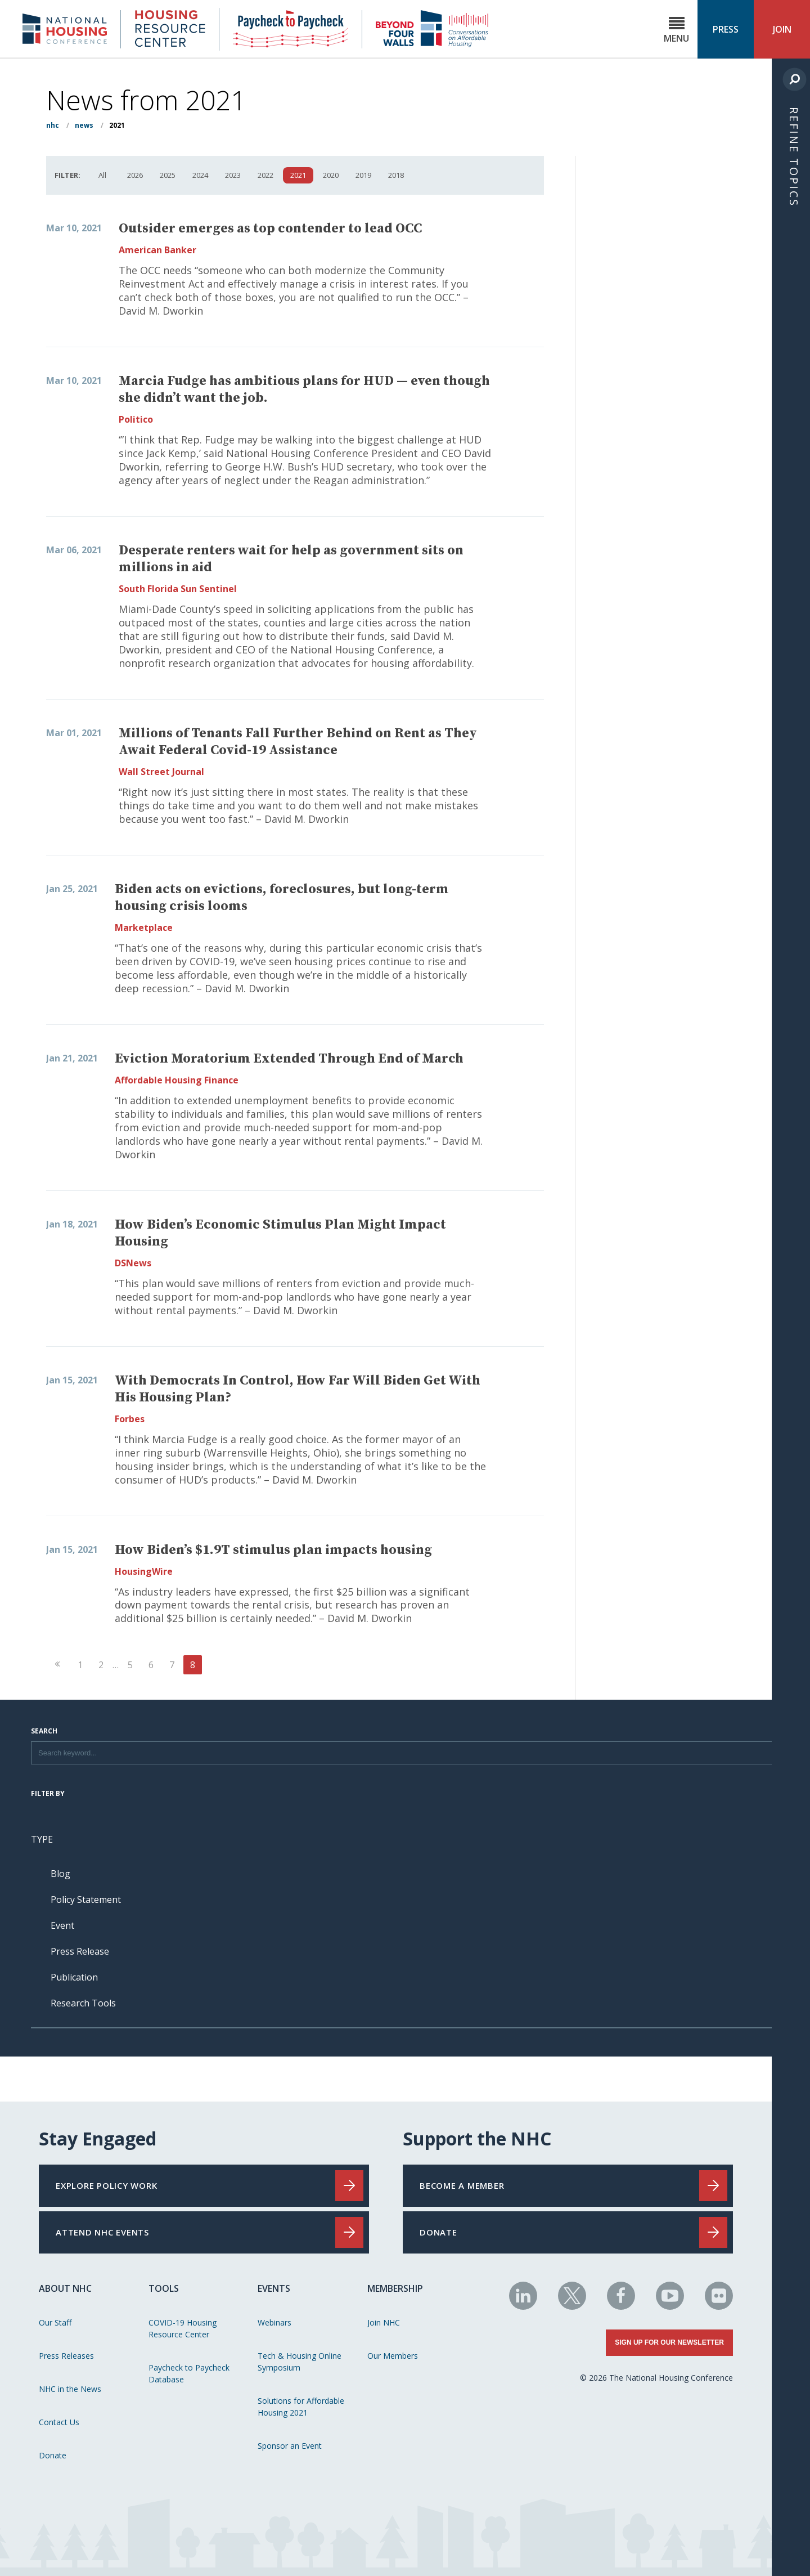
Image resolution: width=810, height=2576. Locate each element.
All (102, 175)
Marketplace (144, 927)
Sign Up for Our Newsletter (669, 2342)
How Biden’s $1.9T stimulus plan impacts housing (273, 1550)
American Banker (157, 250)
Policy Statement (86, 1899)
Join (782, 29)
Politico (136, 419)
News (84, 125)
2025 (168, 175)
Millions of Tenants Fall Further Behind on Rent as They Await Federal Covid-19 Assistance (298, 742)
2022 (265, 175)
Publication (74, 1977)
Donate (52, 2455)
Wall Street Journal (161, 771)
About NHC (65, 2288)
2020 (331, 175)
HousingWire (144, 1571)
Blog (60, 1873)
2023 (233, 175)
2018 (396, 175)
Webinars (274, 2322)
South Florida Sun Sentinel (178, 589)
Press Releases (66, 2355)
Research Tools (83, 2003)
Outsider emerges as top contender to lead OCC (270, 228)
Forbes (130, 1419)
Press (726, 29)
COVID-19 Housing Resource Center (182, 2328)
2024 (200, 175)
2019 (363, 175)
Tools (163, 2288)
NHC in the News (70, 2389)
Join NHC (383, 2322)
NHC (52, 125)
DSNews (133, 1263)
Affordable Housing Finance (176, 1080)
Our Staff (55, 2322)
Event (62, 1925)
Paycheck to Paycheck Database (189, 2373)
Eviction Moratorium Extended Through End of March (289, 1058)
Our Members (392, 2355)
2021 (298, 175)
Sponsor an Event (290, 2445)
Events (274, 2288)
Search (44, 1732)
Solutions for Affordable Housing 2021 (301, 2406)
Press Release (80, 1951)
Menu (676, 30)
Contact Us (59, 2422)
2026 (135, 175)
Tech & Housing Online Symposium (299, 2361)
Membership (395, 2288)
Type (42, 1839)
